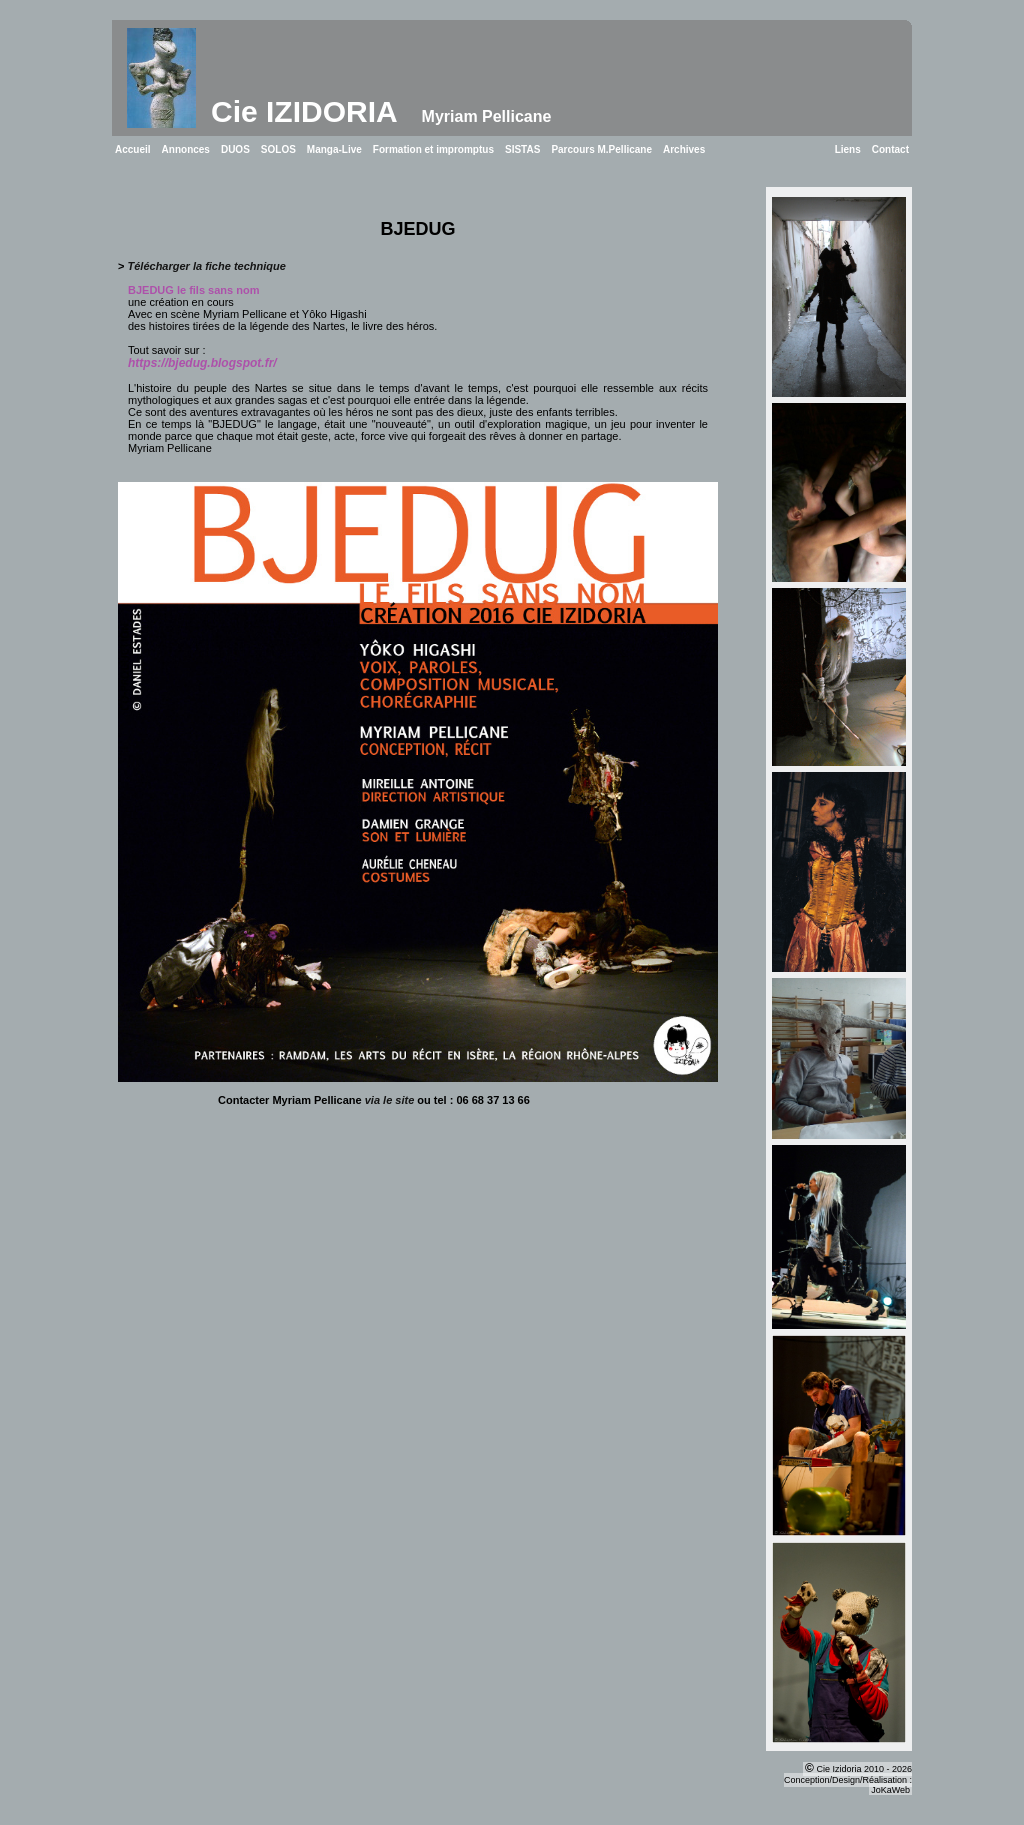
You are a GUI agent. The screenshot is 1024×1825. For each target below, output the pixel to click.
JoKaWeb (890, 1790)
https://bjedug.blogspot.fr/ (202, 363)
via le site (390, 1100)
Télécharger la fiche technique (207, 266)
